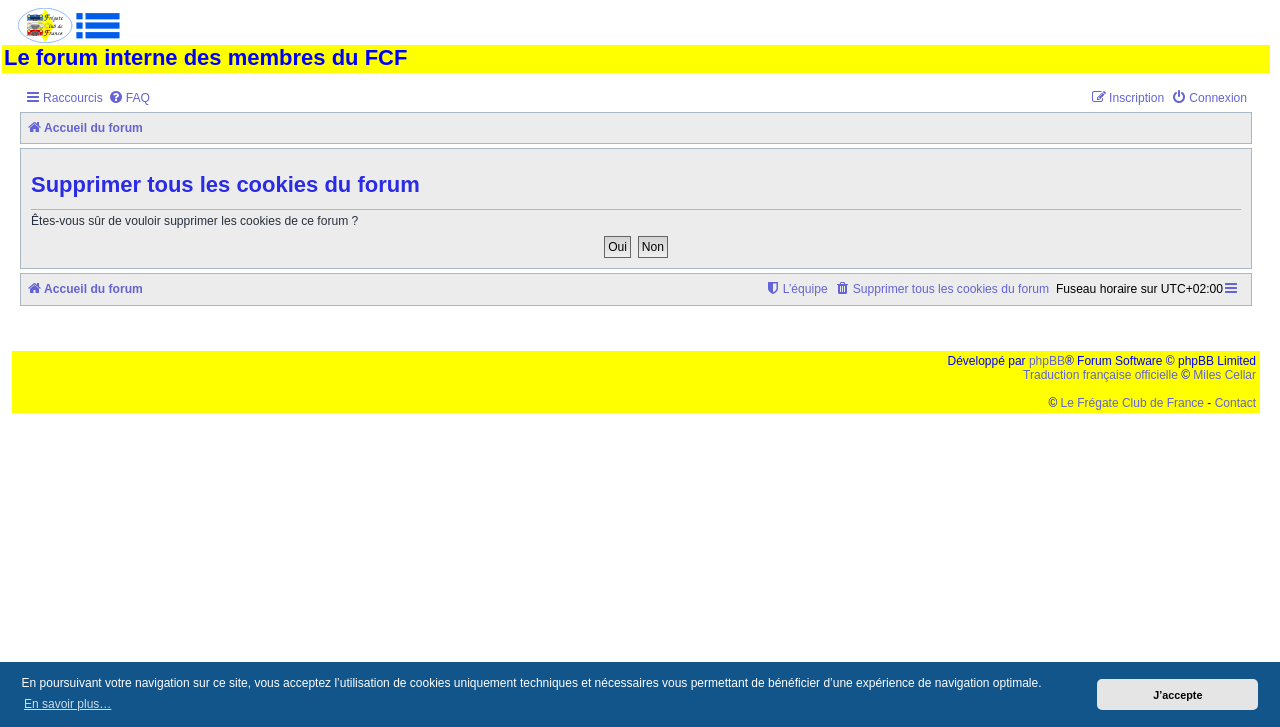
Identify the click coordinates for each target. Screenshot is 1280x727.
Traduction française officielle (1100, 375)
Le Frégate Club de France (1132, 403)
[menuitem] (129, 98)
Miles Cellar (1224, 375)
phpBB (1047, 361)
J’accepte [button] (1177, 695)
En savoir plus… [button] (67, 704)
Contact (1235, 403)
